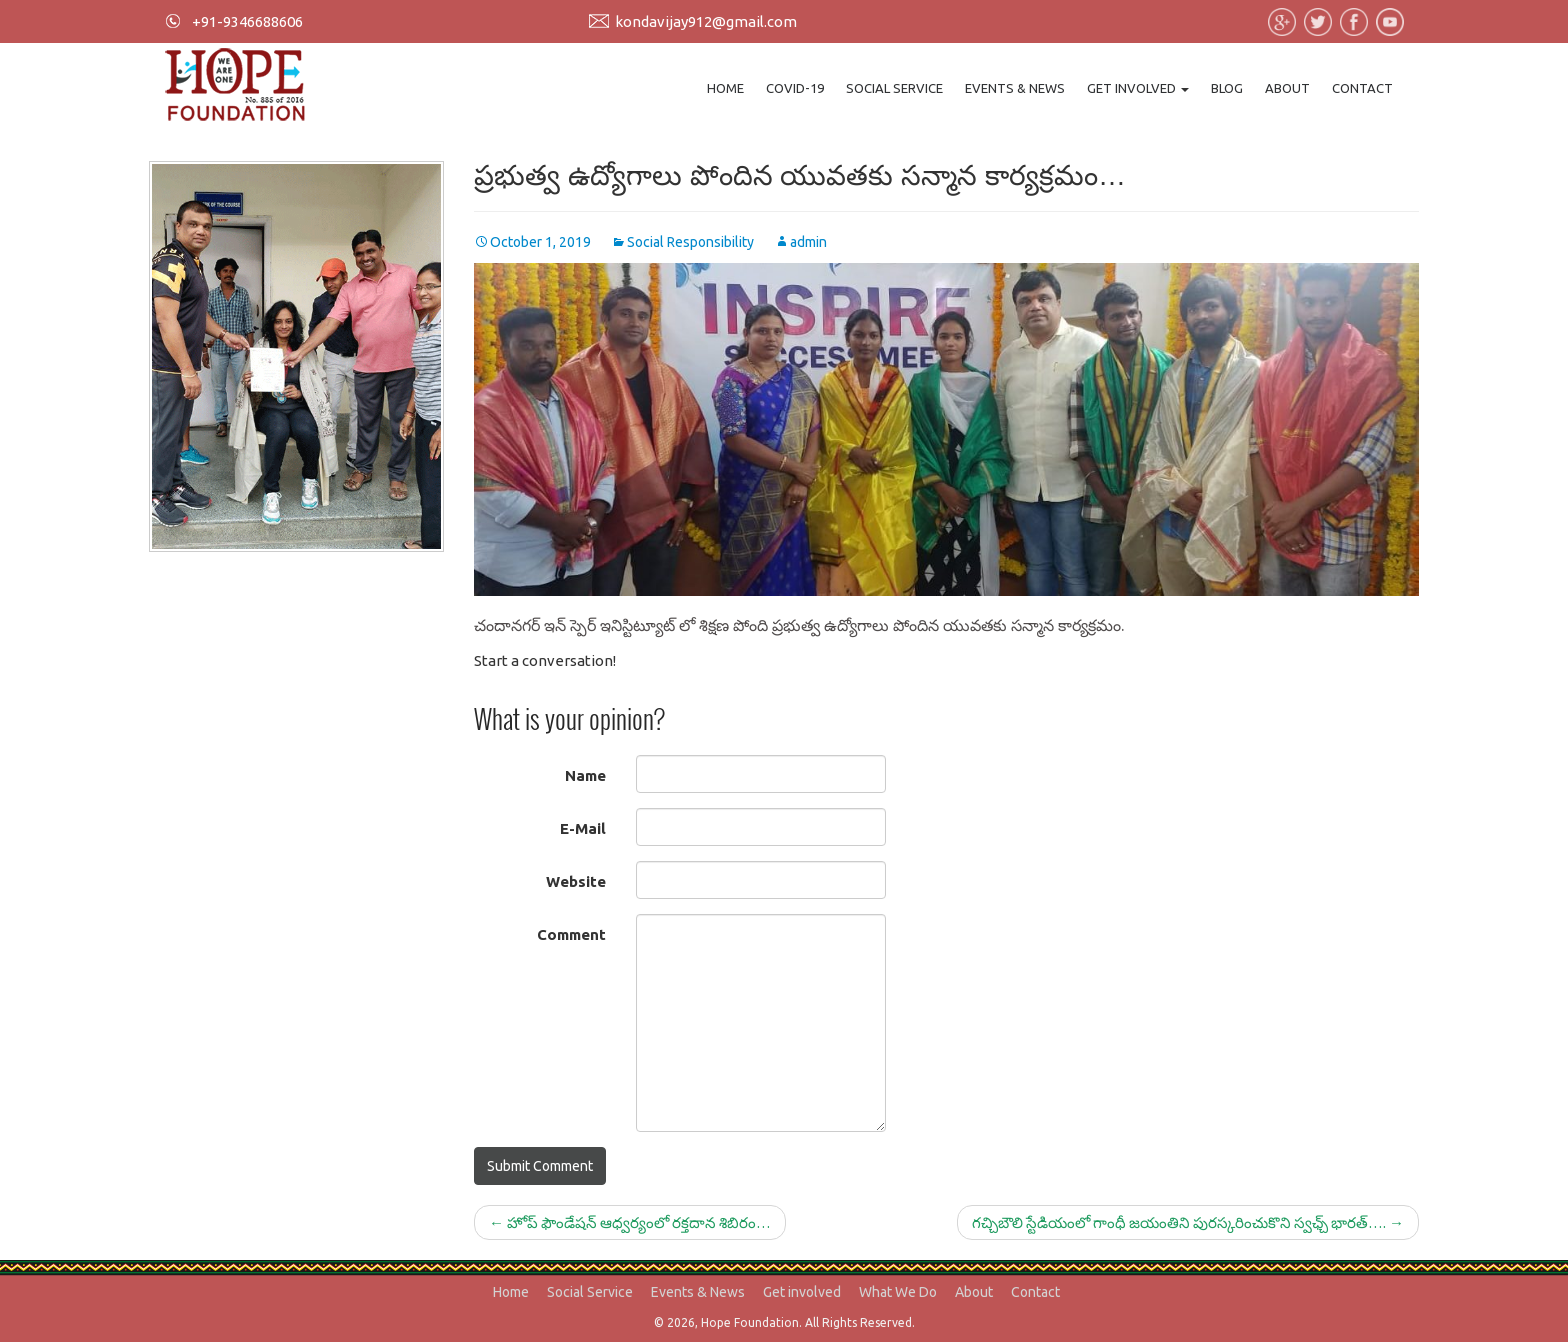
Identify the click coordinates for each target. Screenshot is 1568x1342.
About (1287, 88)
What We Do (898, 1292)
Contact (1362, 88)
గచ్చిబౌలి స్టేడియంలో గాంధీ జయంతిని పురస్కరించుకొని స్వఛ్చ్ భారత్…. (1188, 1222)
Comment (571, 934)
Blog (1227, 88)
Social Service (894, 88)
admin (808, 242)
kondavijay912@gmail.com (706, 21)
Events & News (1015, 88)
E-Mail (583, 828)
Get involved (1138, 88)
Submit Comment (540, 1166)
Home (725, 88)
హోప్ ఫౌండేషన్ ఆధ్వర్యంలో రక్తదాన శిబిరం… (630, 1222)
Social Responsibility (690, 242)
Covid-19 (795, 88)
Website (576, 881)
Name (585, 775)
